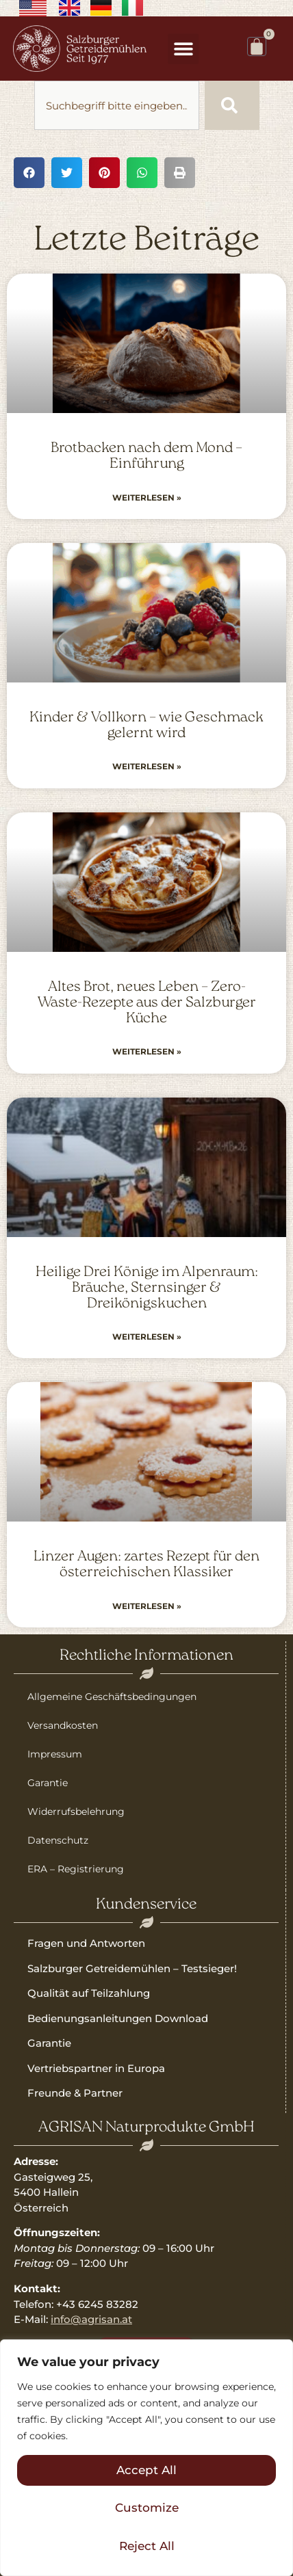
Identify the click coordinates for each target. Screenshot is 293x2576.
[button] (183, 49)
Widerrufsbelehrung (76, 1811)
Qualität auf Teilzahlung (88, 1993)
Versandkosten (62, 1725)
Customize (147, 2507)
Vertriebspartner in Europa (96, 2068)
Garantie (47, 1783)
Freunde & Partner (75, 2092)
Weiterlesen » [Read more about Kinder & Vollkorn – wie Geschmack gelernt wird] (146, 766)
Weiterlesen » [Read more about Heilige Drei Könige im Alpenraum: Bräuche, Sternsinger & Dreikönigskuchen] (146, 1336)
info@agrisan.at (91, 2319)
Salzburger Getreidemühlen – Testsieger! (132, 1968)
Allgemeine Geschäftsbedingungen (111, 1696)
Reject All (147, 2546)
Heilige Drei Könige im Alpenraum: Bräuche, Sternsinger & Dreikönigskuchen (147, 1288)
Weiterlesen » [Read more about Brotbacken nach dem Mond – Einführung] (146, 497)
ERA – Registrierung (75, 1869)
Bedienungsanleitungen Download (117, 2018)
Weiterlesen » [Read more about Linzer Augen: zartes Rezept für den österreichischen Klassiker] (146, 1606)
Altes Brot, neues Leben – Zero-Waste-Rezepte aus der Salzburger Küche (147, 1003)
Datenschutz (57, 1840)
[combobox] (116, 105)
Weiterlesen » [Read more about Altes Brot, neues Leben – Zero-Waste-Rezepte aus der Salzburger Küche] (146, 1051)
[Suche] (232, 105)
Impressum (54, 1754)
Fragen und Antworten (86, 1943)
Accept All (146, 2470)
